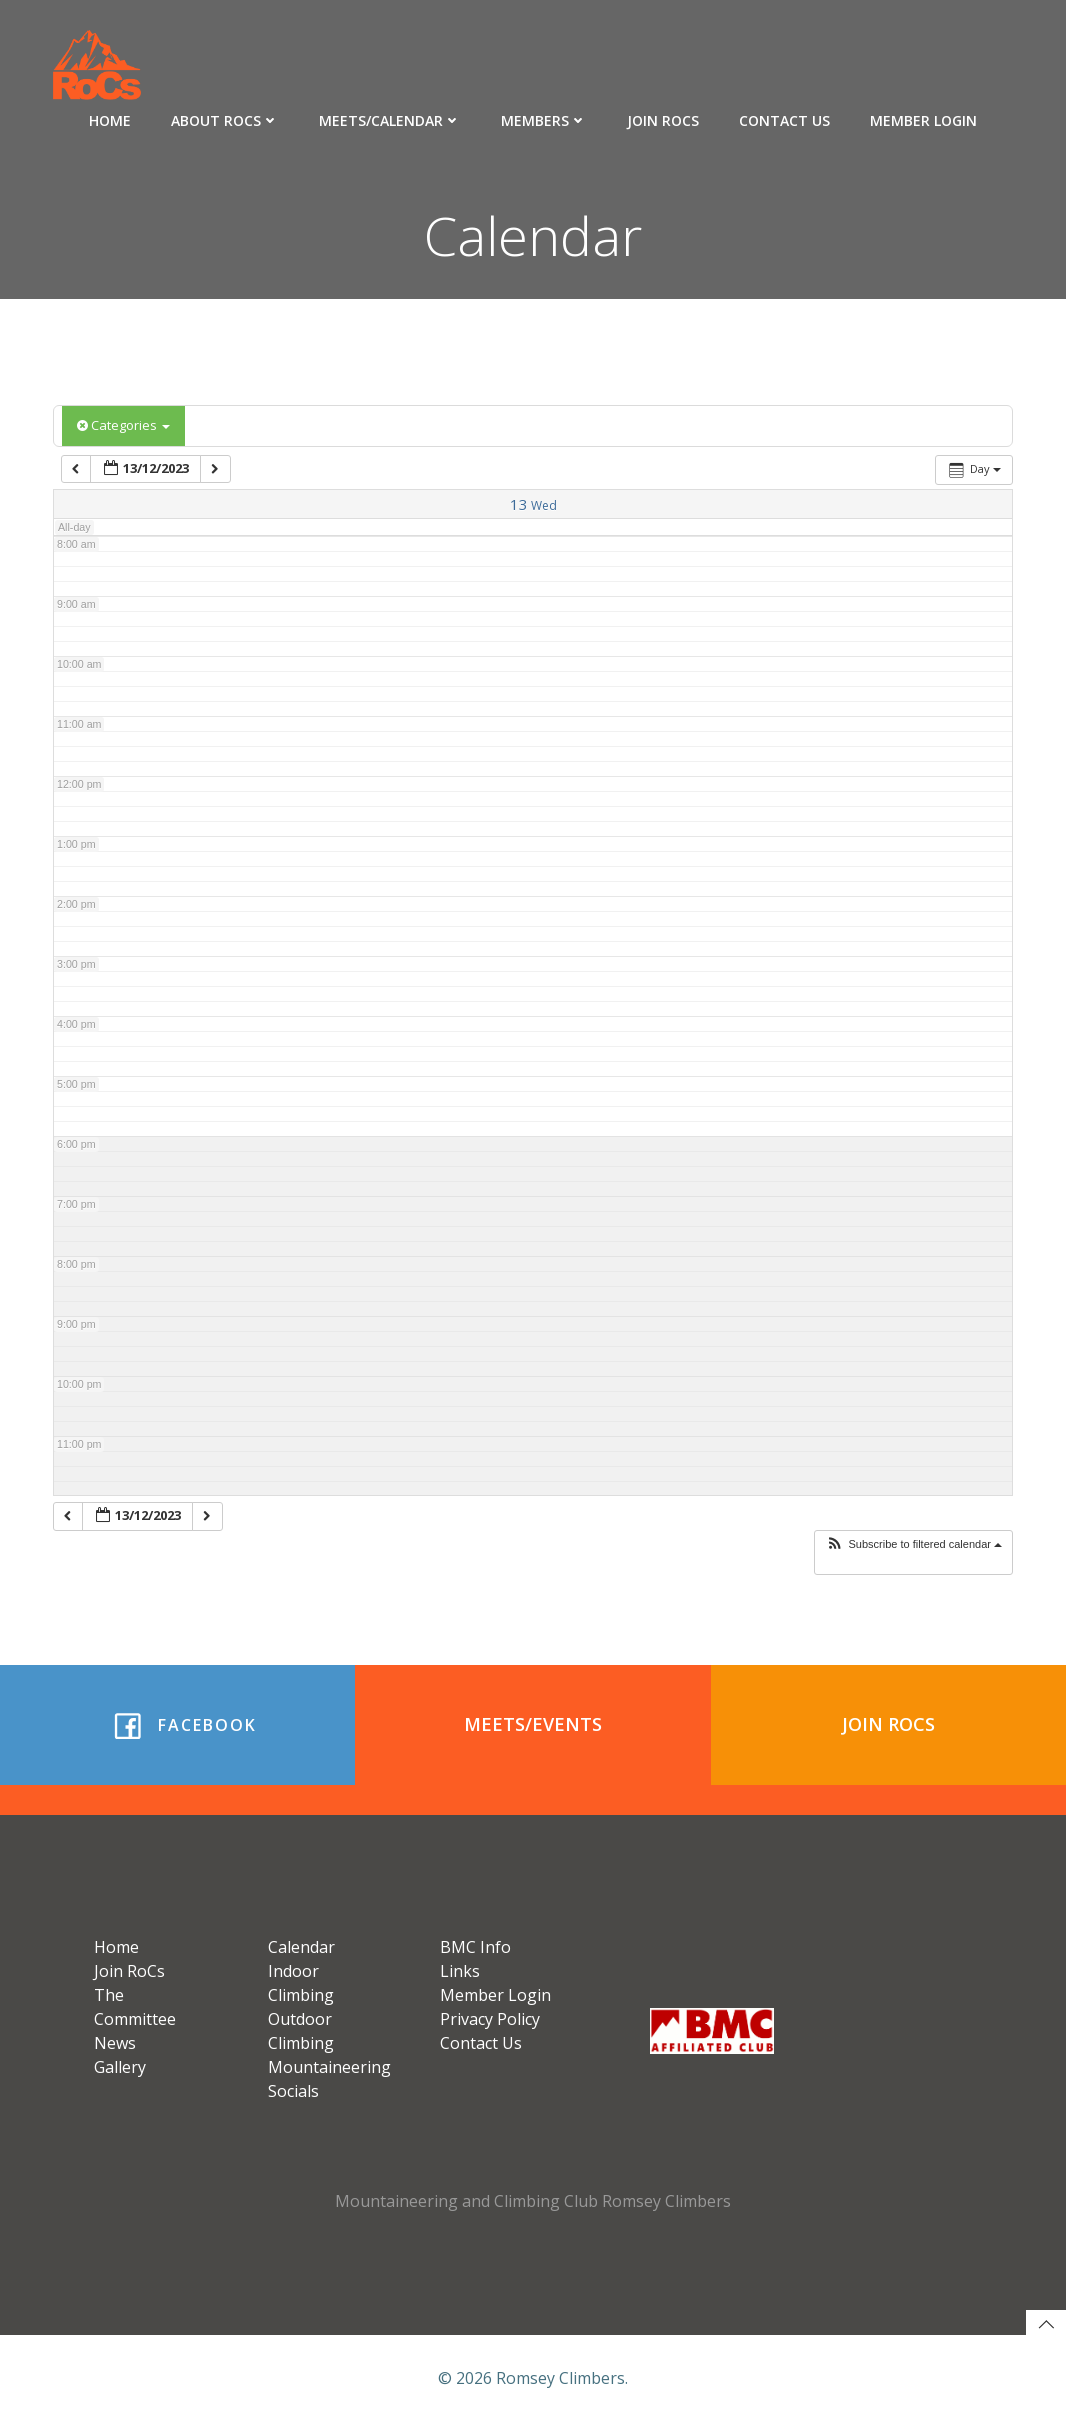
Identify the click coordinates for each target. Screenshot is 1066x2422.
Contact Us (784, 120)
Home (110, 120)
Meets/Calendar (390, 120)
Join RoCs (663, 120)
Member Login (923, 120)
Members (544, 120)
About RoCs (225, 120)
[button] (913, 1544)
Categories (123, 425)
